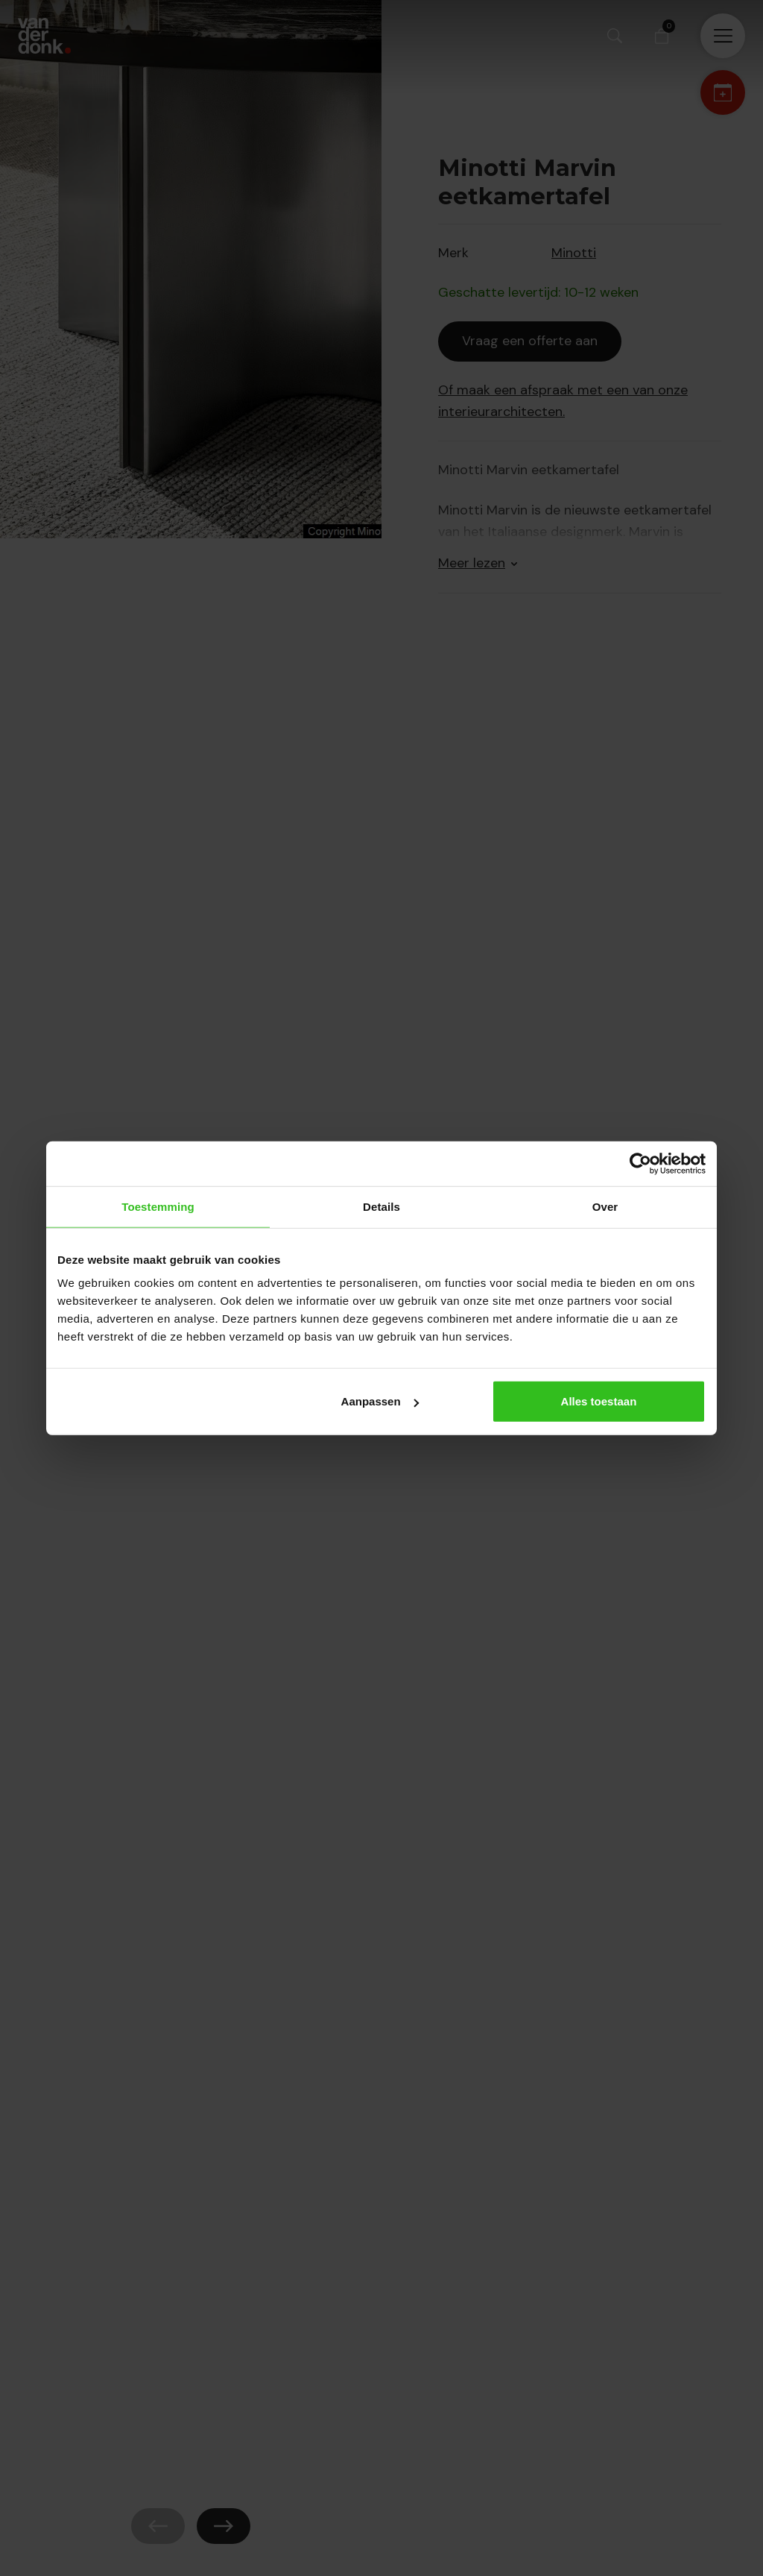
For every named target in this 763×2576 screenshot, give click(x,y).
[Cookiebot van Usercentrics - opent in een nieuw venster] (640, 1163)
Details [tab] (381, 1206)
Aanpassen (380, 1401)
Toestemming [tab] (157, 1206)
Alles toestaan (599, 1401)
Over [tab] (605, 1206)
